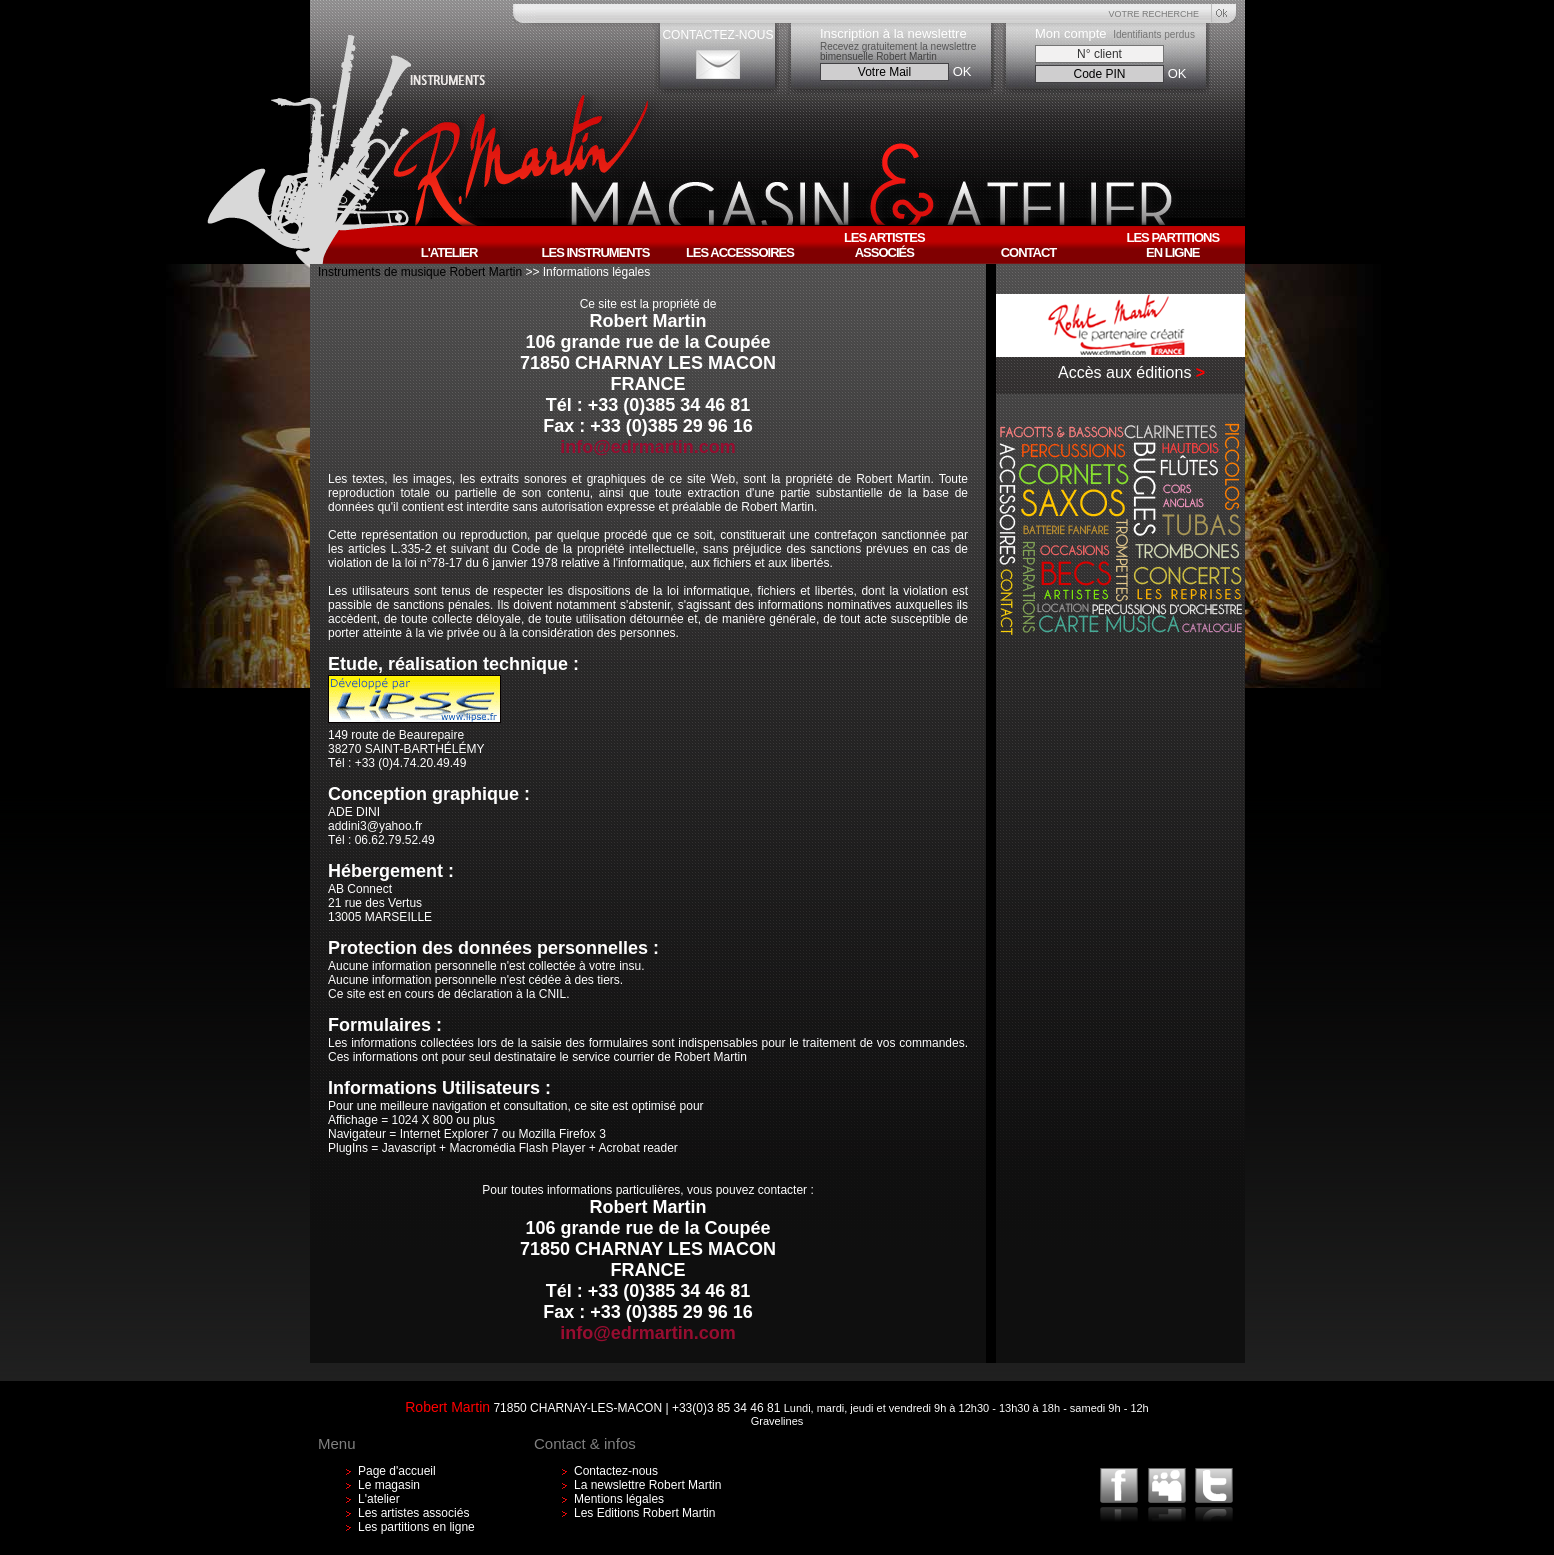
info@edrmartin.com (648, 447)
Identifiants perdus (1154, 34)
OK (962, 71)
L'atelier (379, 1499)
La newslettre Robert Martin (647, 1485)
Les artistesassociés (884, 245)
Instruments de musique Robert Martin (421, 272)
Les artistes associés (413, 1513)
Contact (1029, 252)
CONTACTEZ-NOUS (717, 35)
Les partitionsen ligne (1172, 245)
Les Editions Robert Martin (644, 1513)
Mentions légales (619, 1499)
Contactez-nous (616, 1471)
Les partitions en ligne (416, 1527)
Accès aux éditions (1124, 372)
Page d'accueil (397, 1471)
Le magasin (389, 1485)
